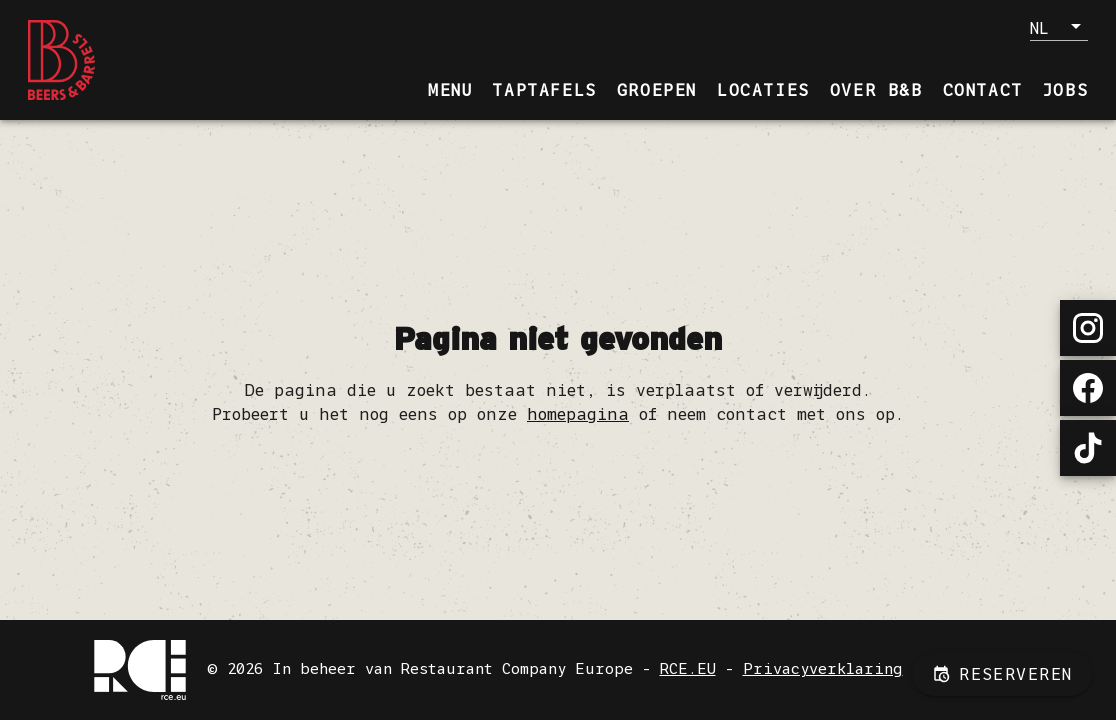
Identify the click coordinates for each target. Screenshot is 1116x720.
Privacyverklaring (823, 668)
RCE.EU (688, 668)
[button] (1059, 27)
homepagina (578, 414)
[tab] (450, 90)
